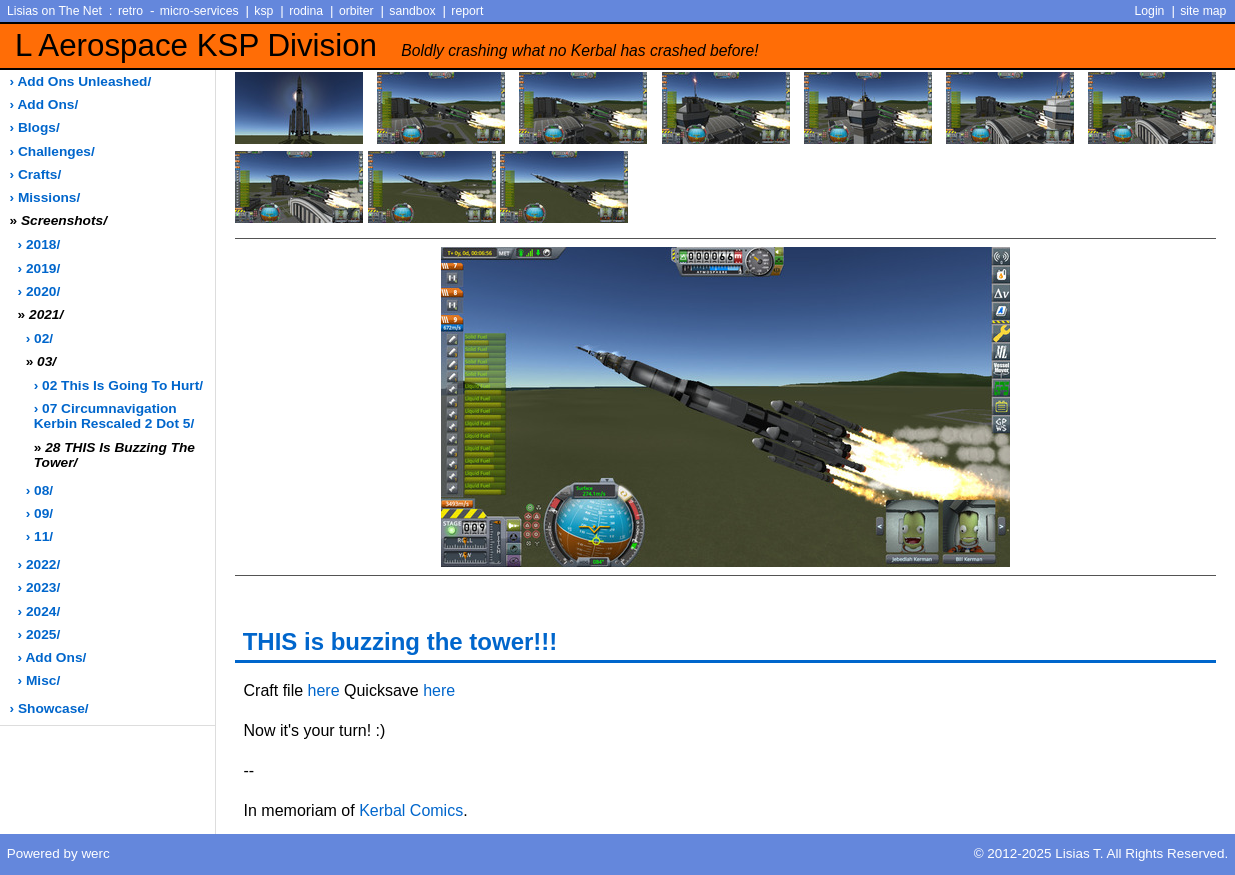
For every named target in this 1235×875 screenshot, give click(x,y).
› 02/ (39, 338)
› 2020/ (39, 291)
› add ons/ (44, 104)
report (467, 11)
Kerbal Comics (411, 810)
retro (130, 11)
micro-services (199, 11)
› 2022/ (39, 564)
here (324, 690)
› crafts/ (36, 174)
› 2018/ (39, 244)
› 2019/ (39, 268)
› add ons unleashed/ (81, 81)
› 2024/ (39, 611)
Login (1150, 11)
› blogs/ (35, 127)
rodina (306, 11)
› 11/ (39, 536)
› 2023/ (39, 587)
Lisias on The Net (54, 11)
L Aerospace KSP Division (387, 45)
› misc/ (39, 680)
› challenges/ (52, 151)
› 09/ (39, 513)
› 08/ (39, 490)
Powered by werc (58, 853)
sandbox (412, 11)
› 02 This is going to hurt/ (118, 385)
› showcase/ (49, 708)
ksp (263, 11)
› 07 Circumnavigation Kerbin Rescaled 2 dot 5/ (114, 416)
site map (1203, 11)
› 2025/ (39, 634)
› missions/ (45, 197)
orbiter (356, 11)
